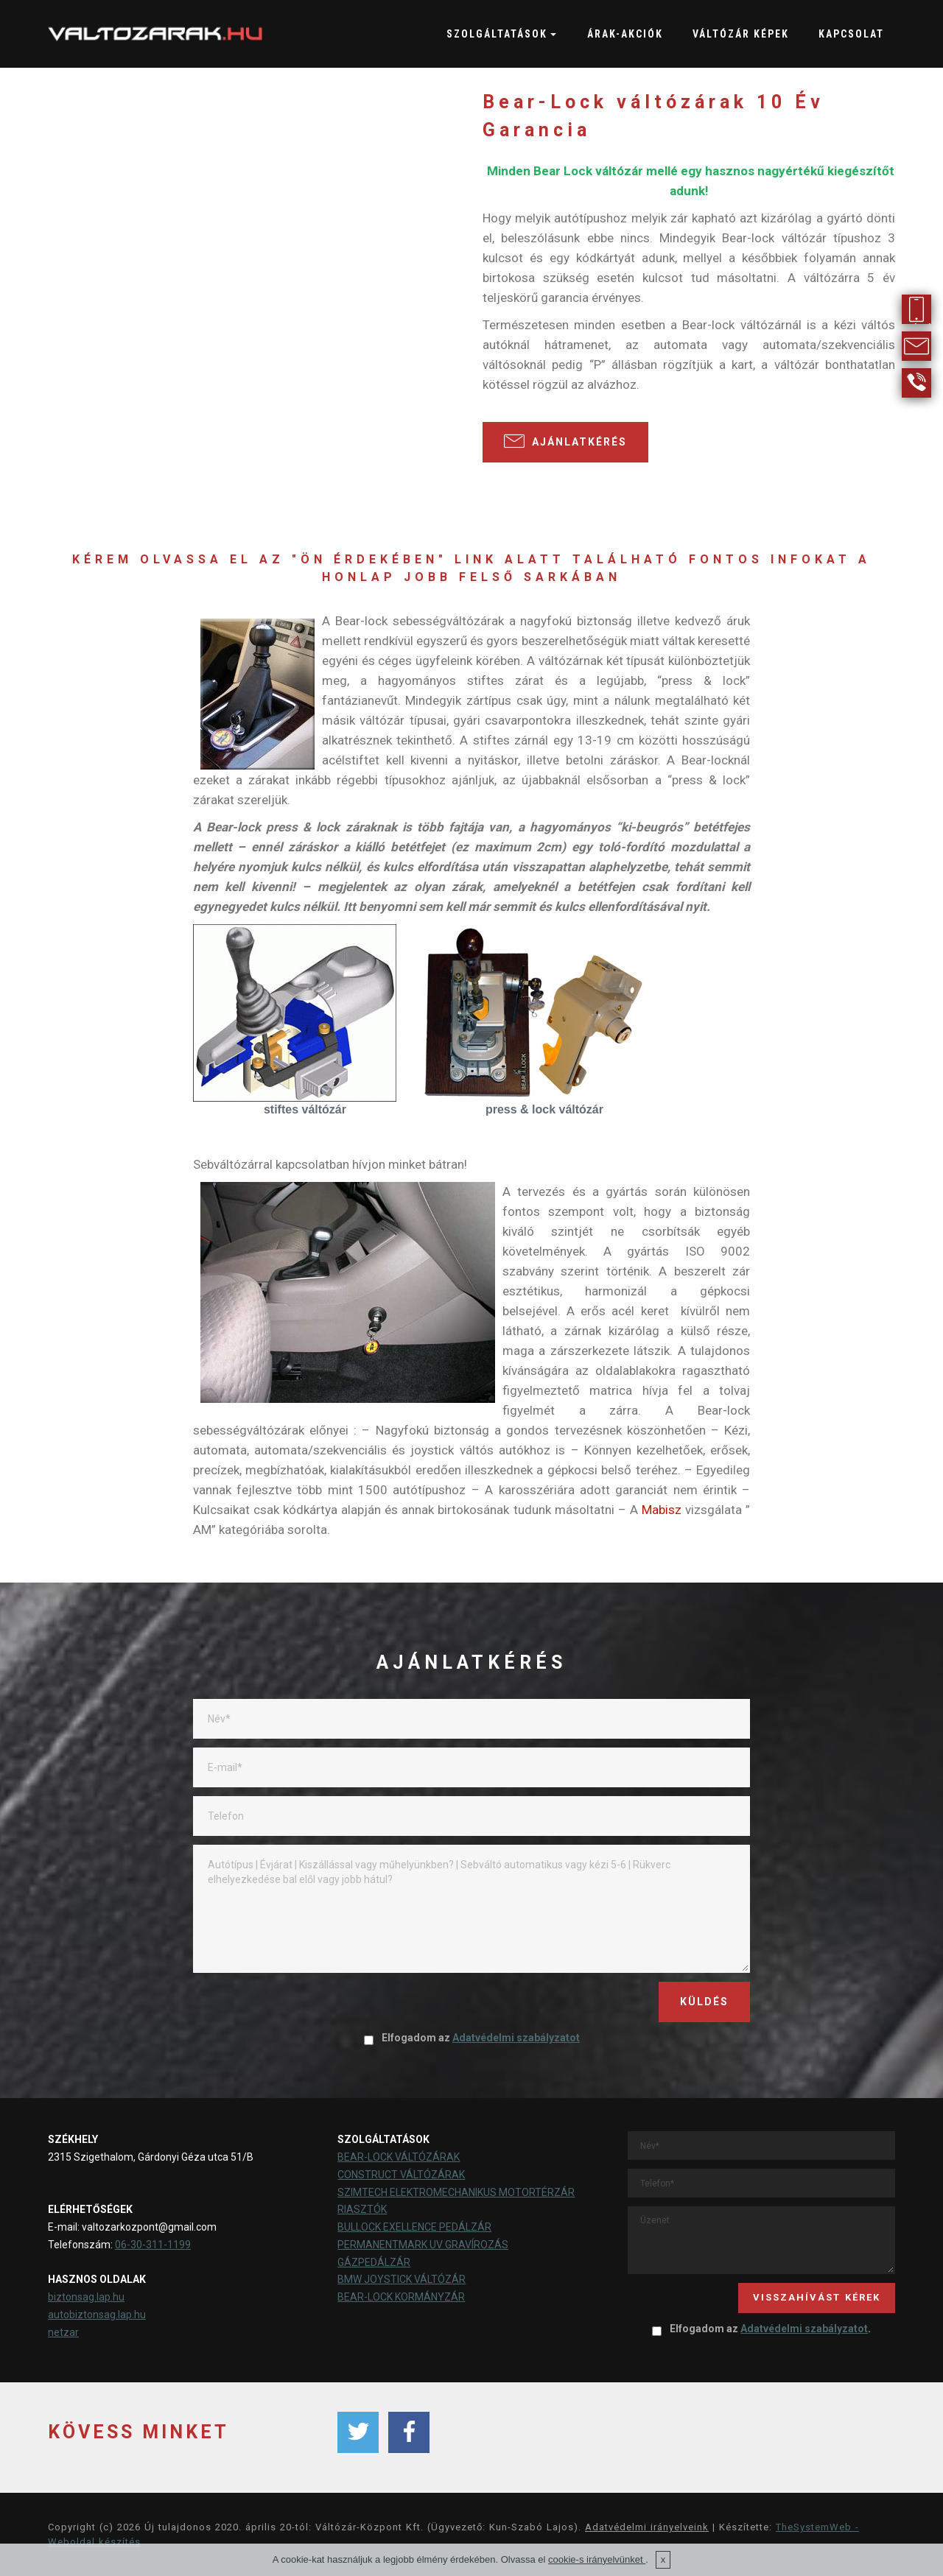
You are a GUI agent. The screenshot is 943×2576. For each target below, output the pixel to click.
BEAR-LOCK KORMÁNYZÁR (401, 2297)
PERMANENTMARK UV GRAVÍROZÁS (422, 2245)
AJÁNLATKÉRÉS (565, 441)
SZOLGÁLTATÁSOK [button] (496, 34)
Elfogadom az (471, 2038)
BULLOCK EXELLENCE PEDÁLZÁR (414, 2227)
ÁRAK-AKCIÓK (625, 34)
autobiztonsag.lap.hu (97, 2314)
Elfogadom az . (761, 2328)
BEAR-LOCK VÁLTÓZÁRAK (398, 2157)
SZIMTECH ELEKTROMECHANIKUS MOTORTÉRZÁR (456, 2192)
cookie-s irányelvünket (596, 2559)
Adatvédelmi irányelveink (647, 2527)
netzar (63, 2332)
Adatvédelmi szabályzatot (516, 2038)
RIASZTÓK (362, 2209)
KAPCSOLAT (851, 34)
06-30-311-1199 (153, 2245)
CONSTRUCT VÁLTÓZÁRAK (401, 2175)
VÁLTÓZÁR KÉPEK (741, 34)
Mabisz (661, 1509)
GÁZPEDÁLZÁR (373, 2262)
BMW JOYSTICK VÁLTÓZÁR (401, 2279)
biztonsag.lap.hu (86, 2297)
